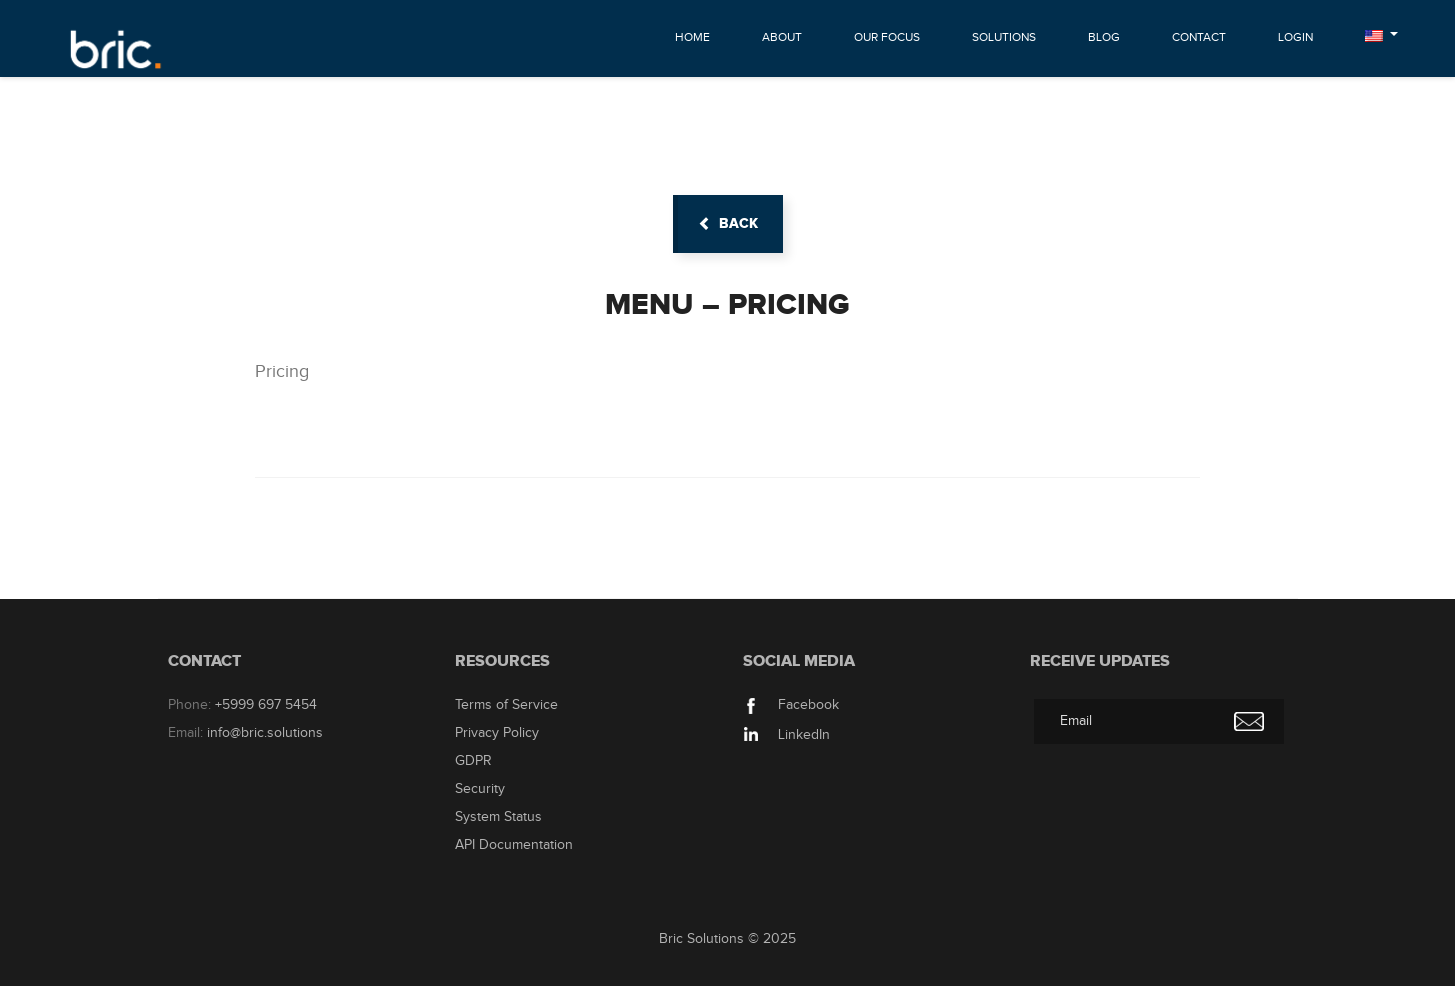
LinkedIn (786, 735)
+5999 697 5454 (266, 705)
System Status (498, 817)
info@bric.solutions (265, 733)
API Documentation (514, 845)
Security (480, 789)
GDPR (473, 761)
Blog (1104, 37)
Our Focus (887, 37)
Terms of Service (506, 705)
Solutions (1004, 37)
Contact (1199, 37)
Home (692, 37)
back (728, 223)
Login (1295, 37)
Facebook (791, 705)
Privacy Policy (497, 733)
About (782, 37)
